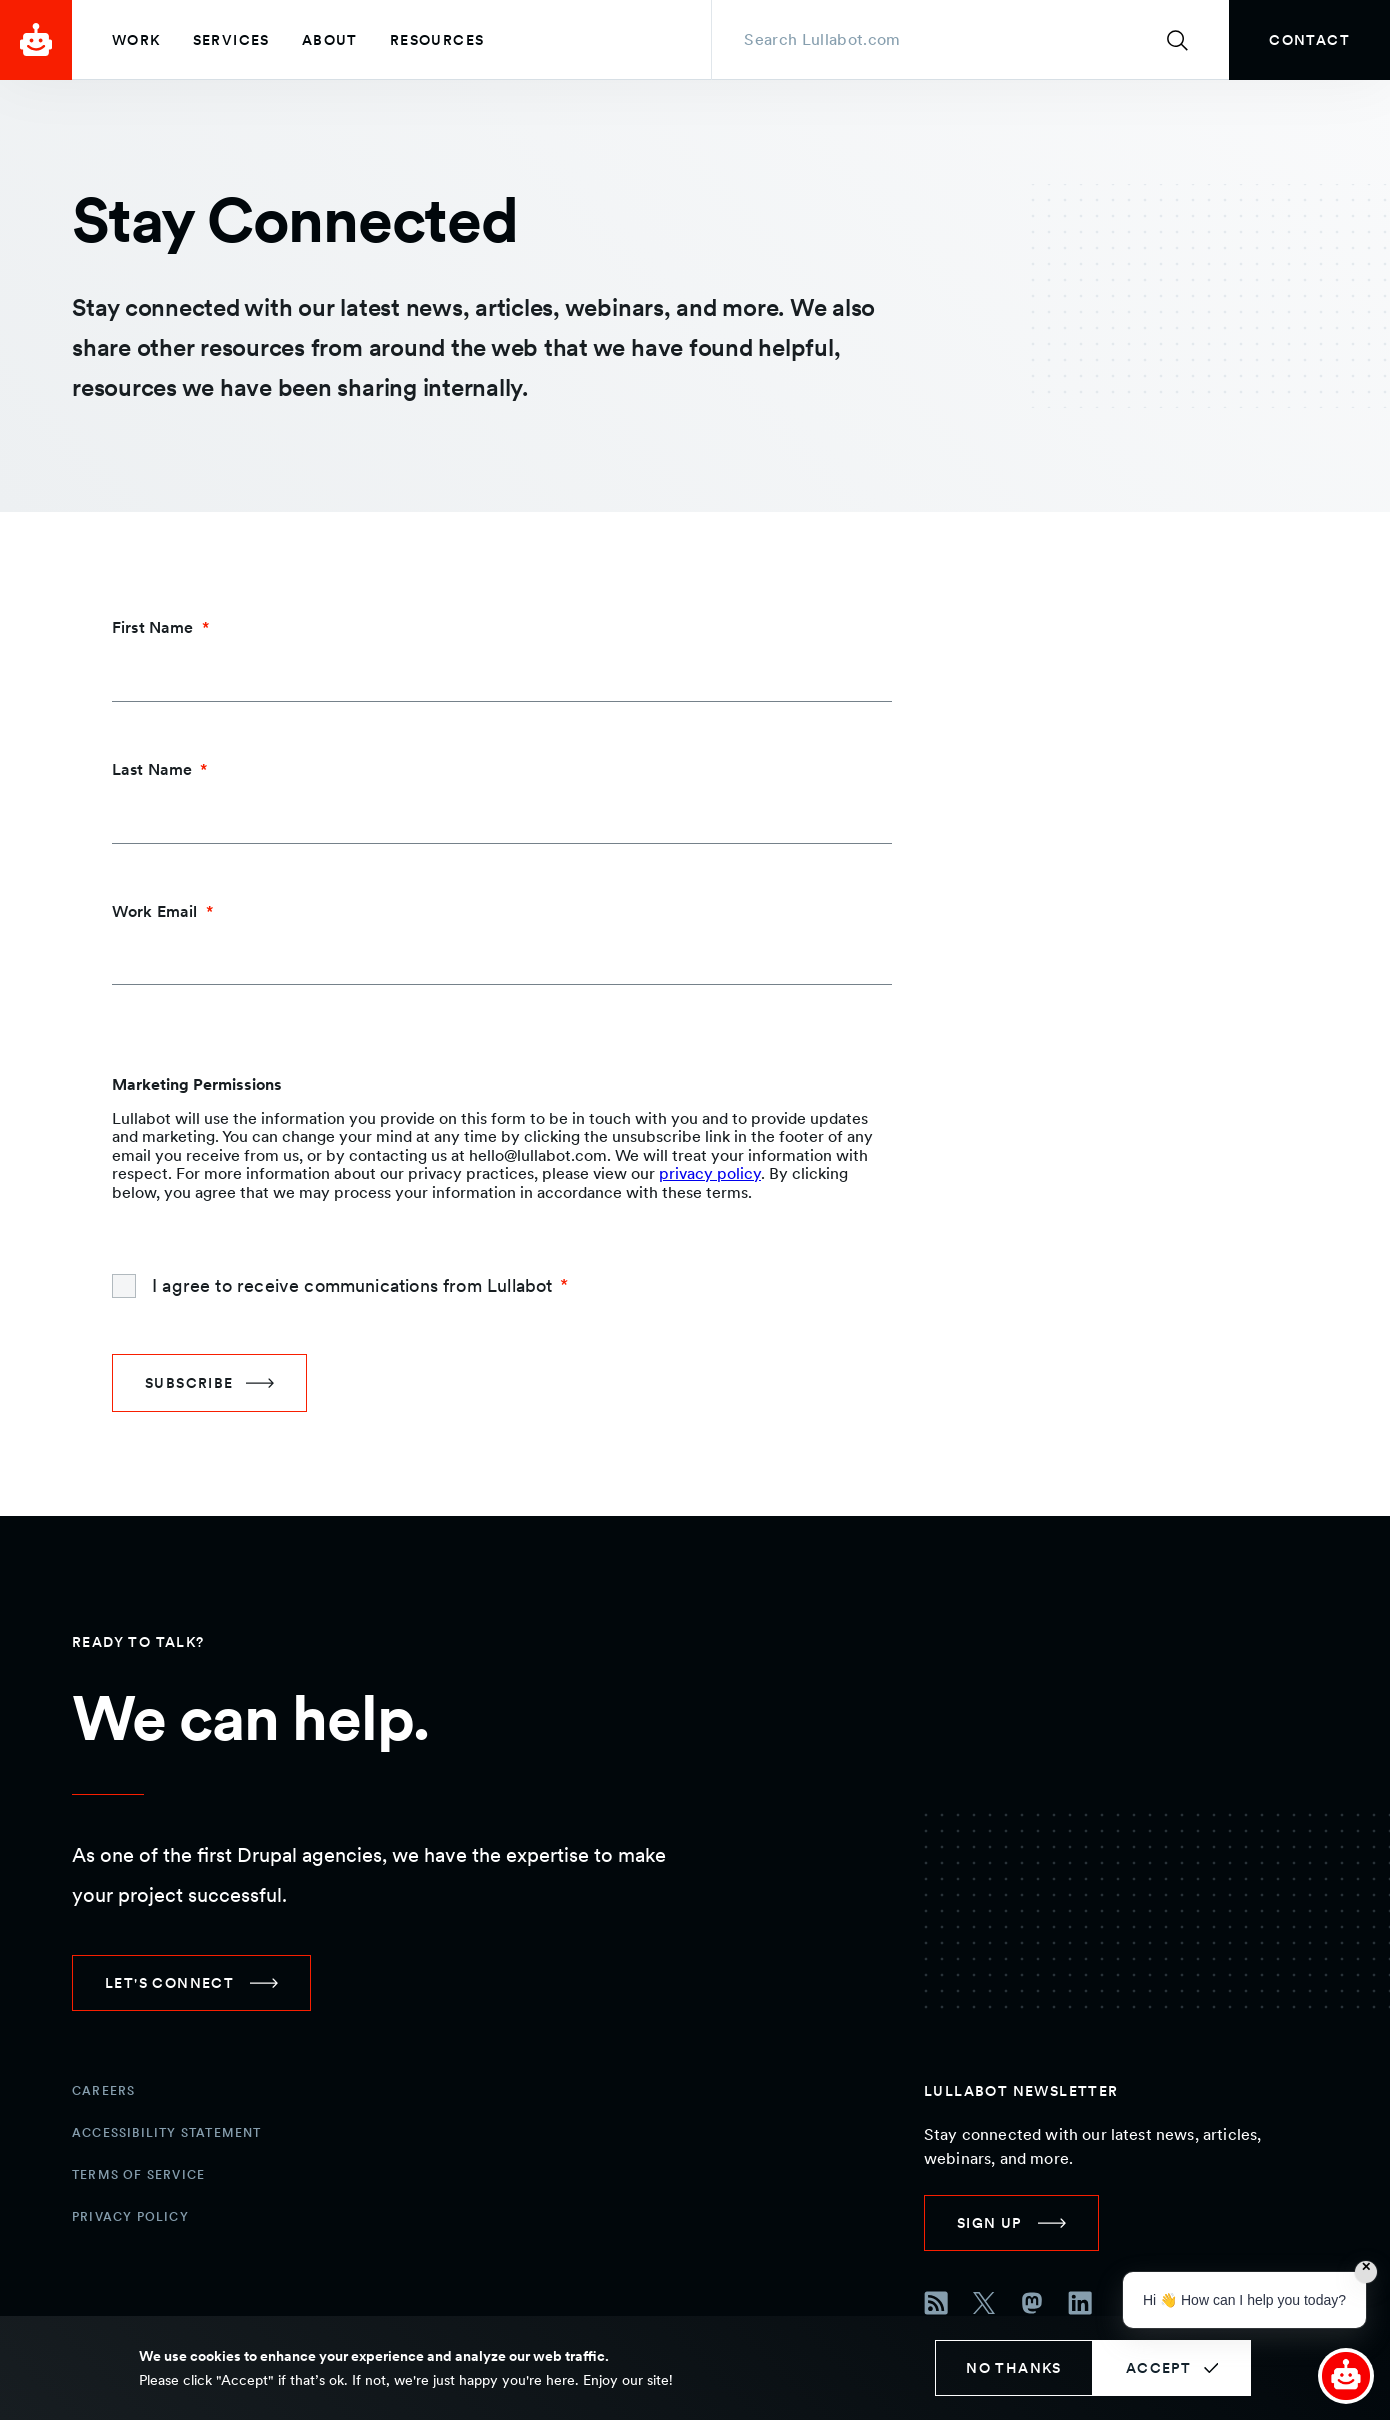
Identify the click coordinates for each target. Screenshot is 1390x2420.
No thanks (1014, 2368)
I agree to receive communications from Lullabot (352, 1285)
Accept (1158, 2368)
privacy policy (710, 1173)
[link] (1309, 40)
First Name (153, 627)
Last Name (152, 769)
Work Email (155, 911)
